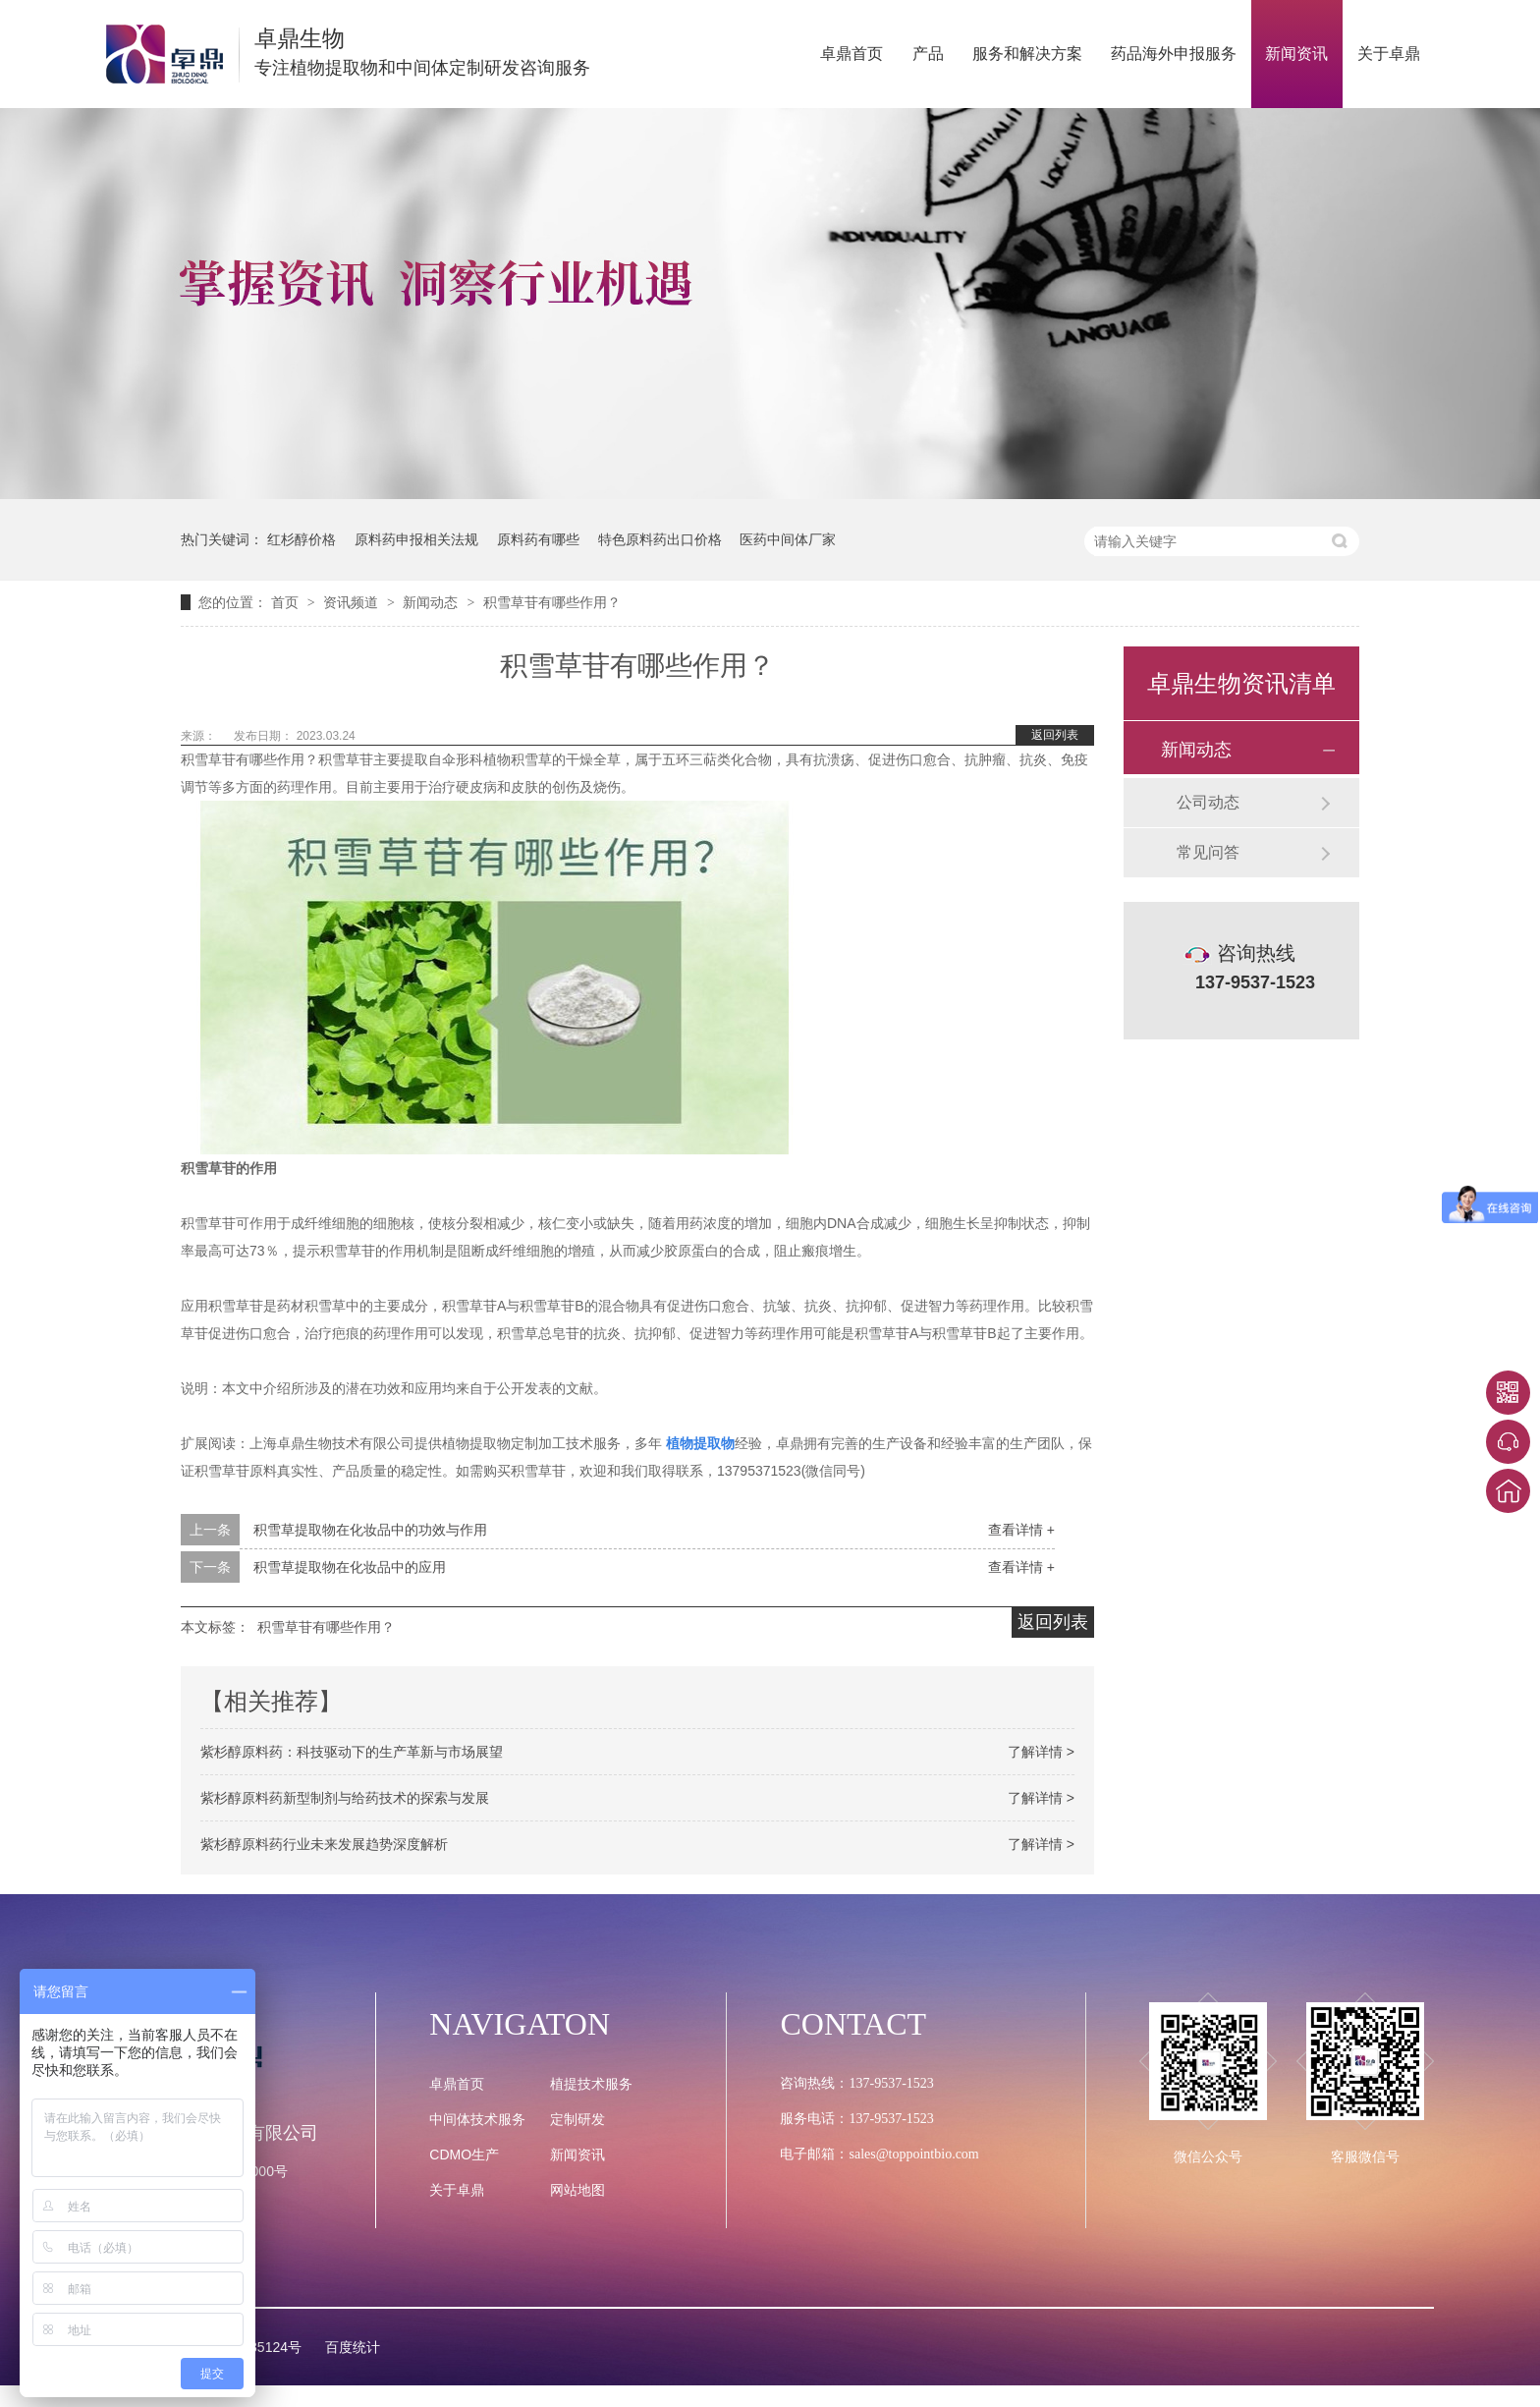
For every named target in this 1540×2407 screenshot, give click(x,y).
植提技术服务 (591, 2084)
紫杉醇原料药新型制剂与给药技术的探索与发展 (344, 1798)
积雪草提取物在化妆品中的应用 (349, 1567)
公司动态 (1208, 802)
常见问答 (1208, 852)
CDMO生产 (464, 2154)
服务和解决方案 (1027, 53)
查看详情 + (1021, 1530)
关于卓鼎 (1388, 53)
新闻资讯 (1296, 53)
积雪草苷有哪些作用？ (552, 602)
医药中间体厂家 (788, 539)
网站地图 (577, 2190)
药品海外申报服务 (1174, 53)
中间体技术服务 (477, 2119)
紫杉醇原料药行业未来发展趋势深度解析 (324, 1844)
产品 (928, 53)
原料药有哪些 (538, 539)
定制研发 (577, 2119)
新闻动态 (432, 602)
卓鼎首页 (851, 53)
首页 (286, 602)
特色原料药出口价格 (660, 539)
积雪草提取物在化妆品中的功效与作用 (370, 1530)
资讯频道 (352, 602)
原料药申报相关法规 (416, 539)
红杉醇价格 (301, 539)
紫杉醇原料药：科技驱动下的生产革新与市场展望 (351, 1752)
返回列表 (1054, 735)
